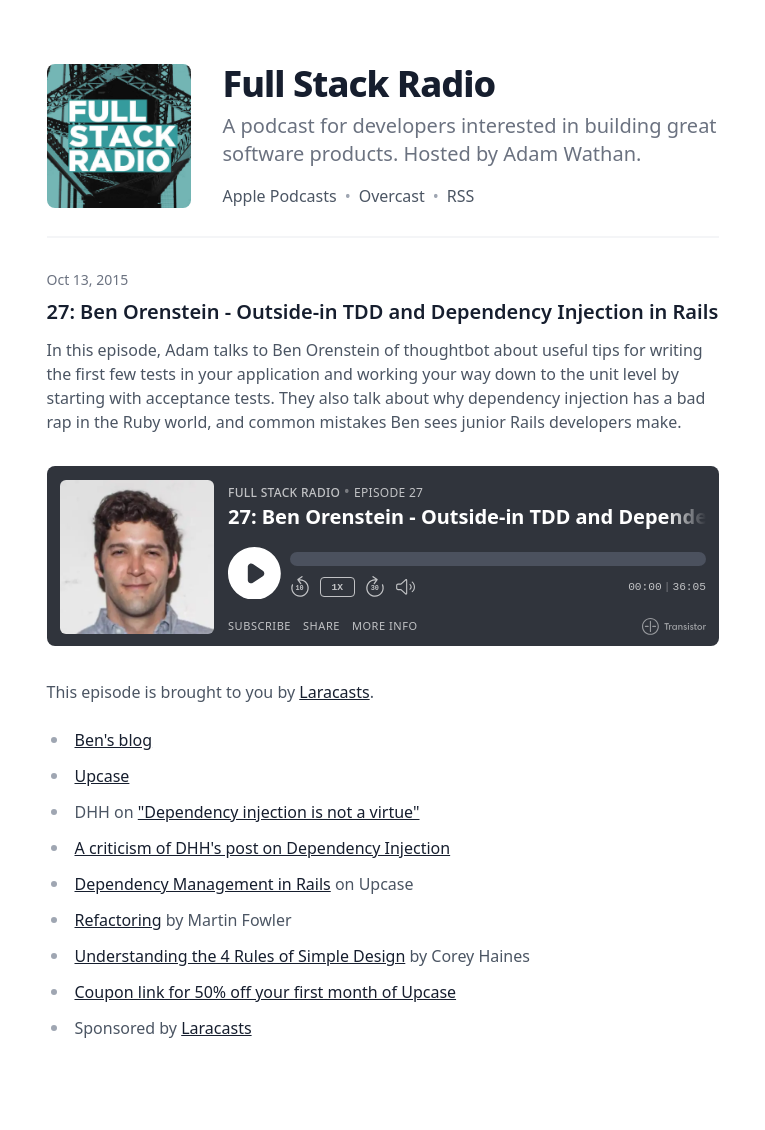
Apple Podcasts (280, 196)
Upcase (102, 776)
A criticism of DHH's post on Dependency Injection (263, 848)
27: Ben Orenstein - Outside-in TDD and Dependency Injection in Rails (383, 311)
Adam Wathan (569, 153)
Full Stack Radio (359, 83)
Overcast (392, 196)
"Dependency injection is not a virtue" (279, 812)
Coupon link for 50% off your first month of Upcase (266, 992)
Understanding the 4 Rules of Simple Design (240, 956)
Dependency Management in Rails (203, 884)
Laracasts (334, 692)
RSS (461, 196)
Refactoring (118, 920)
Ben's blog (114, 740)
